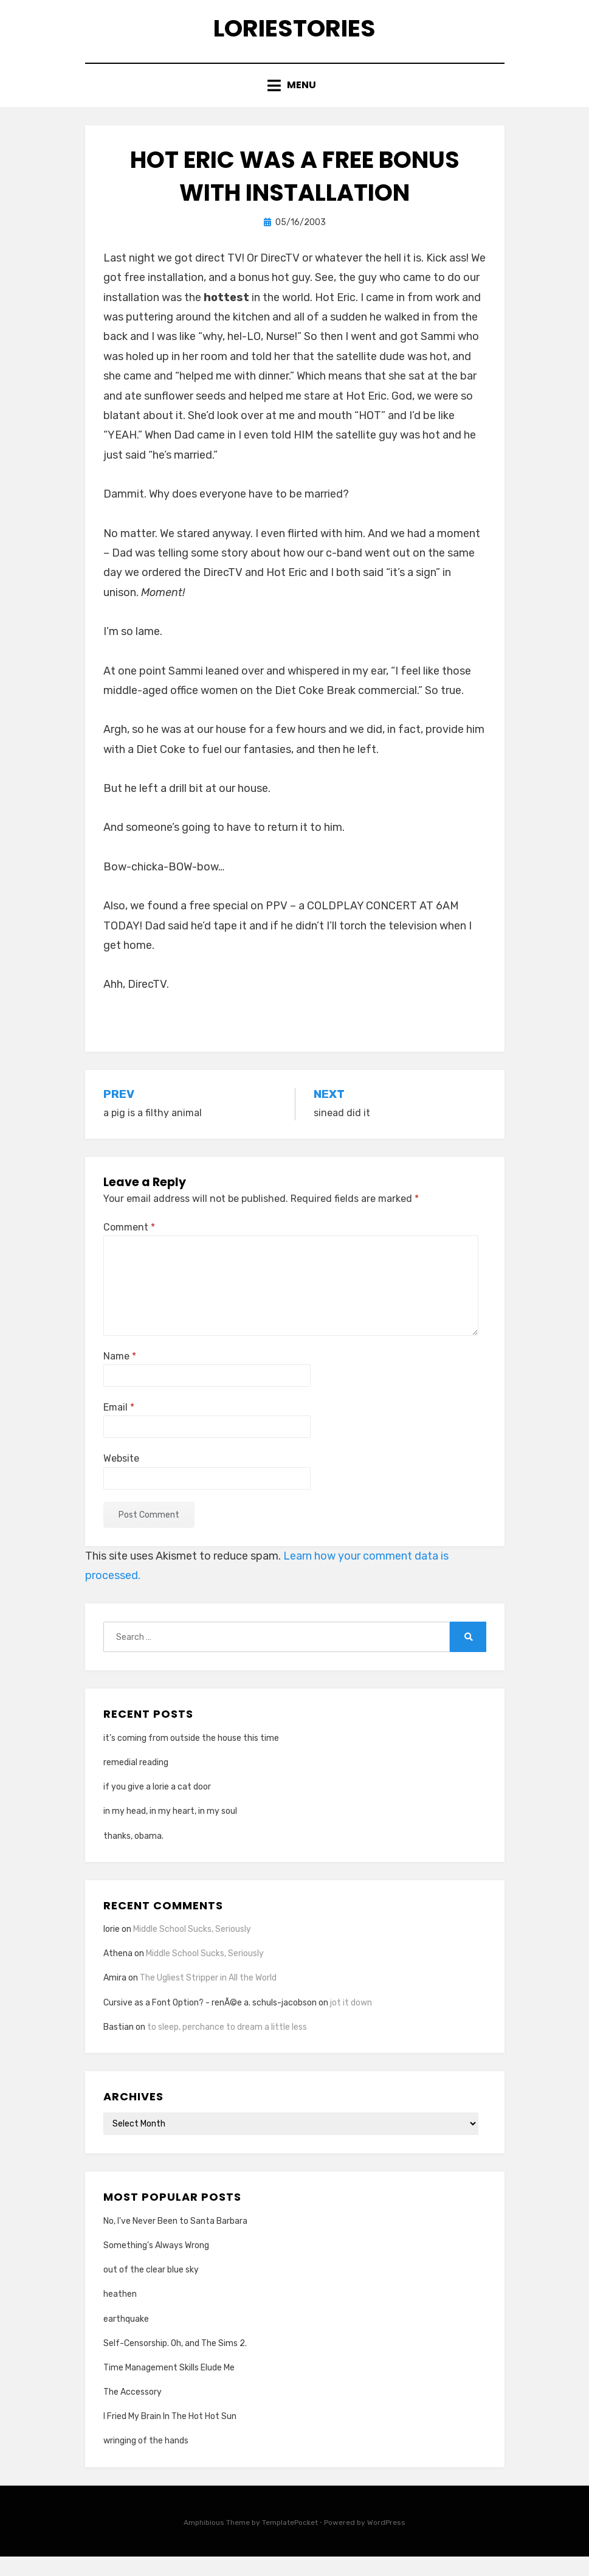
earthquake (126, 2338)
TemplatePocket (290, 2541)
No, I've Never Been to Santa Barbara (175, 2240)
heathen (120, 2313)
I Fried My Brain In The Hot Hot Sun (169, 2436)
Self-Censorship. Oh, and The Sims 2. (175, 2362)
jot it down (351, 2021)
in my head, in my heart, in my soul (170, 1830)
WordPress (386, 2541)
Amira (114, 1997)
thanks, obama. (133, 1855)
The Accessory (132, 2411)
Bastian (118, 2046)
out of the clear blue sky (151, 2289)
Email (118, 1426)
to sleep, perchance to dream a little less (227, 2046)
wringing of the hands (145, 2460)
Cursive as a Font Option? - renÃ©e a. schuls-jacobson (210, 2021)
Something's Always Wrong (156, 2265)
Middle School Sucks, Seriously (192, 1948)
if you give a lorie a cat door (157, 1806)
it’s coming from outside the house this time (191, 1757)
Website (121, 1478)
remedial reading (135, 1782)
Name (119, 1375)
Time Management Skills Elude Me (169, 2387)
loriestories (294, 35)
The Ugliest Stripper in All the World (208, 1997)
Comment (129, 1246)
